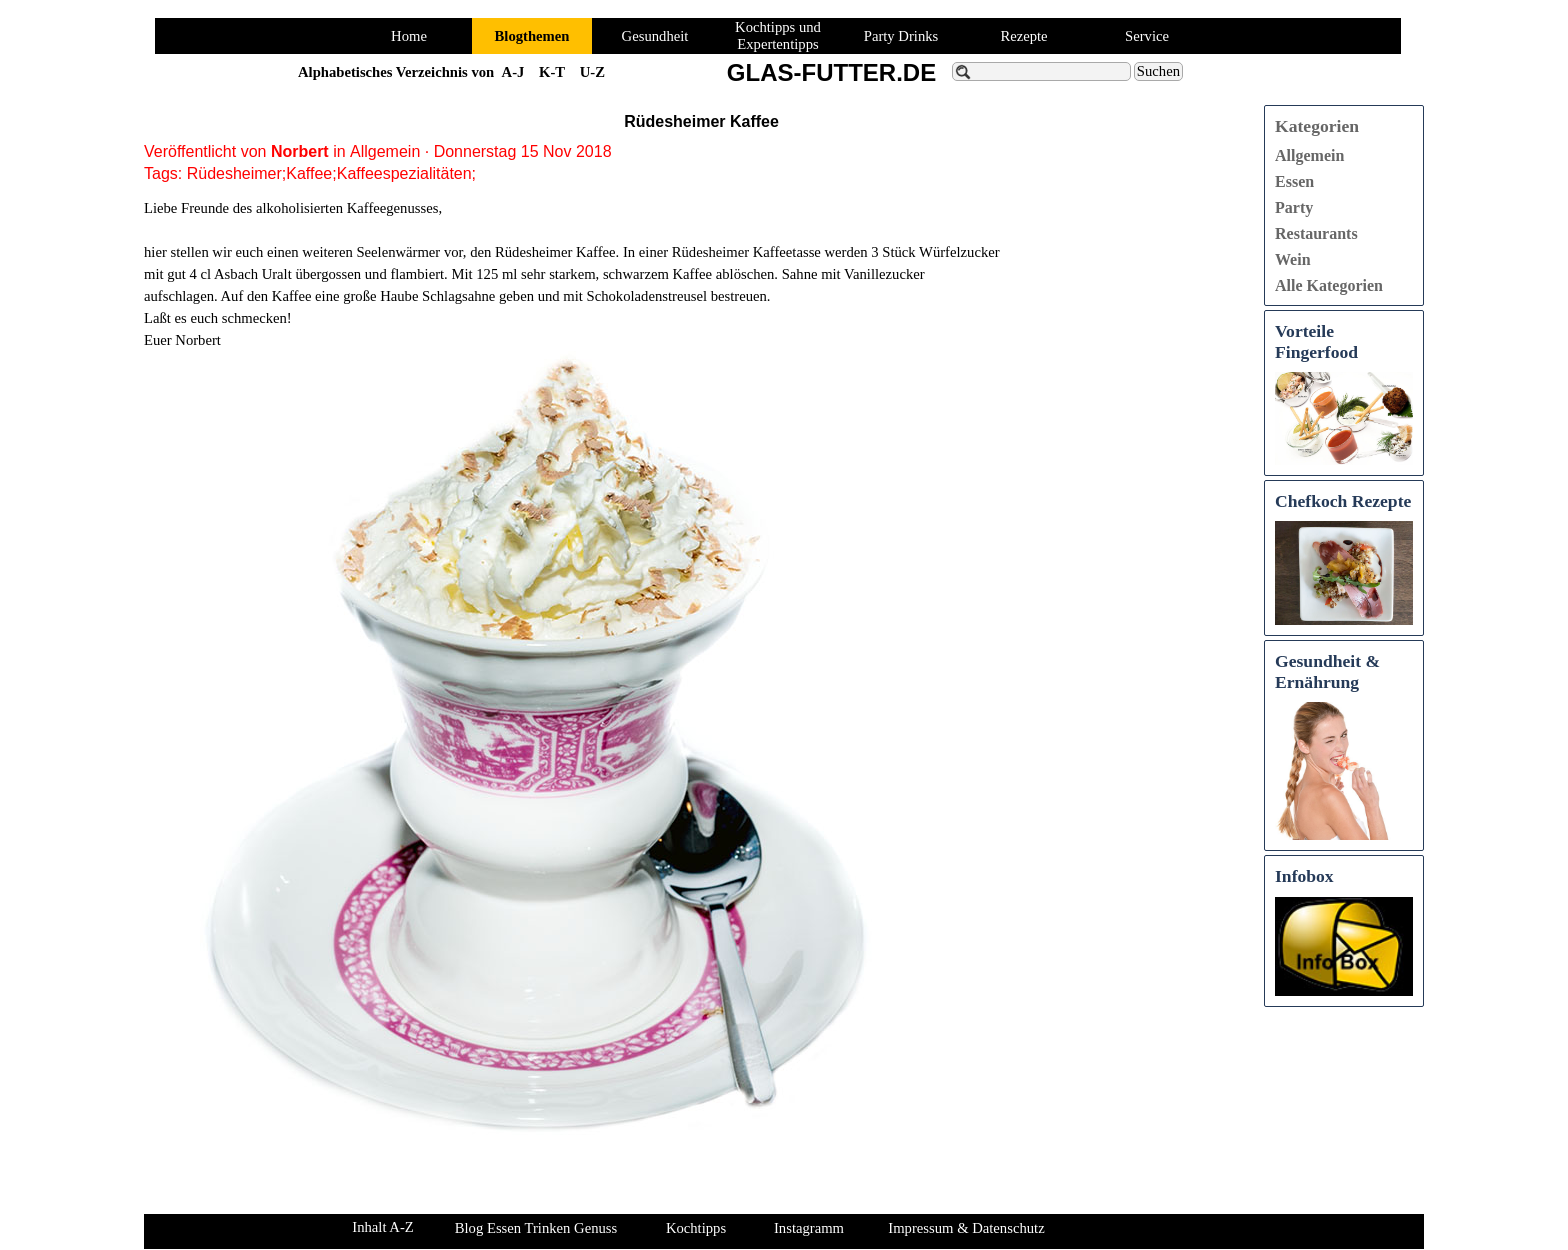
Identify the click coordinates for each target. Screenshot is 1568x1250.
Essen (1294, 181)
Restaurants (1316, 233)
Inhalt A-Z (382, 1227)
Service (1147, 36)
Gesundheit (655, 36)
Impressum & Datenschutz (966, 1228)
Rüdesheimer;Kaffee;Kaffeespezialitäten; (331, 173)
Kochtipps (696, 1228)
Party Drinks (901, 36)
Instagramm (809, 1228)
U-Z (592, 72)
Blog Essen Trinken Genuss (536, 1228)
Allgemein (1309, 155)
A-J (513, 72)
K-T (552, 72)
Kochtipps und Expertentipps (778, 35)
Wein (1293, 259)
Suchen (1158, 71)
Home (409, 36)
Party (1294, 207)
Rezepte (1023, 36)
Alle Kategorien (1329, 285)
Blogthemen (532, 36)
